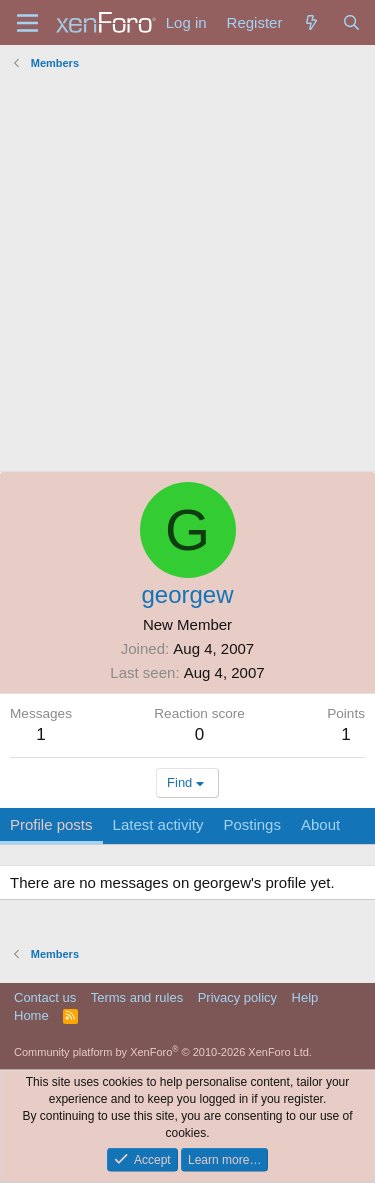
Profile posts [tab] (51, 824)
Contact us (45, 997)
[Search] (351, 22)
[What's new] (311, 22)
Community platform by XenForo (163, 1052)
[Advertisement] (187, 274)
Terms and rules (137, 997)
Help (305, 997)
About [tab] (320, 824)
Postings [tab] (252, 824)
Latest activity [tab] (158, 824)
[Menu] (27, 23)
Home (31, 1015)
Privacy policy (237, 997)
